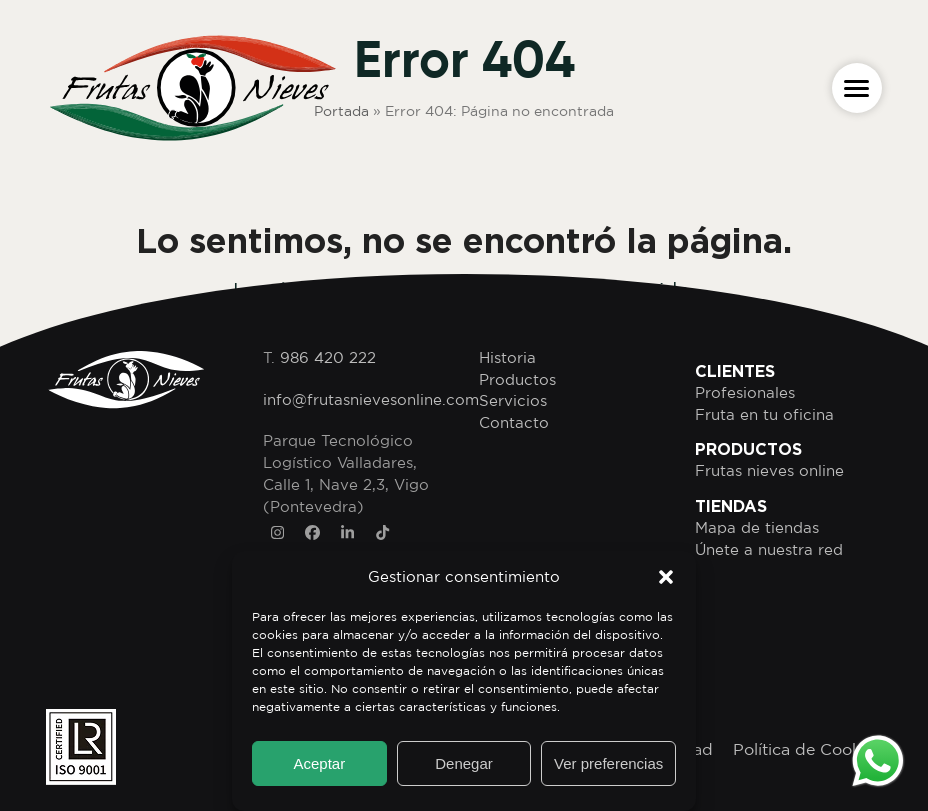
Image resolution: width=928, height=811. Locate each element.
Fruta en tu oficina (764, 414)
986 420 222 (328, 357)
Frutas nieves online (769, 470)
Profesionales (745, 392)
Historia (507, 357)
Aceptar (319, 763)
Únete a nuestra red (769, 549)
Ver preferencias (608, 763)
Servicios (513, 400)
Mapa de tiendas (757, 527)
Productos (517, 379)
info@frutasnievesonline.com (371, 399)
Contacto (514, 422)
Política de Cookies (807, 749)
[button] (666, 577)
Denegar (464, 763)
